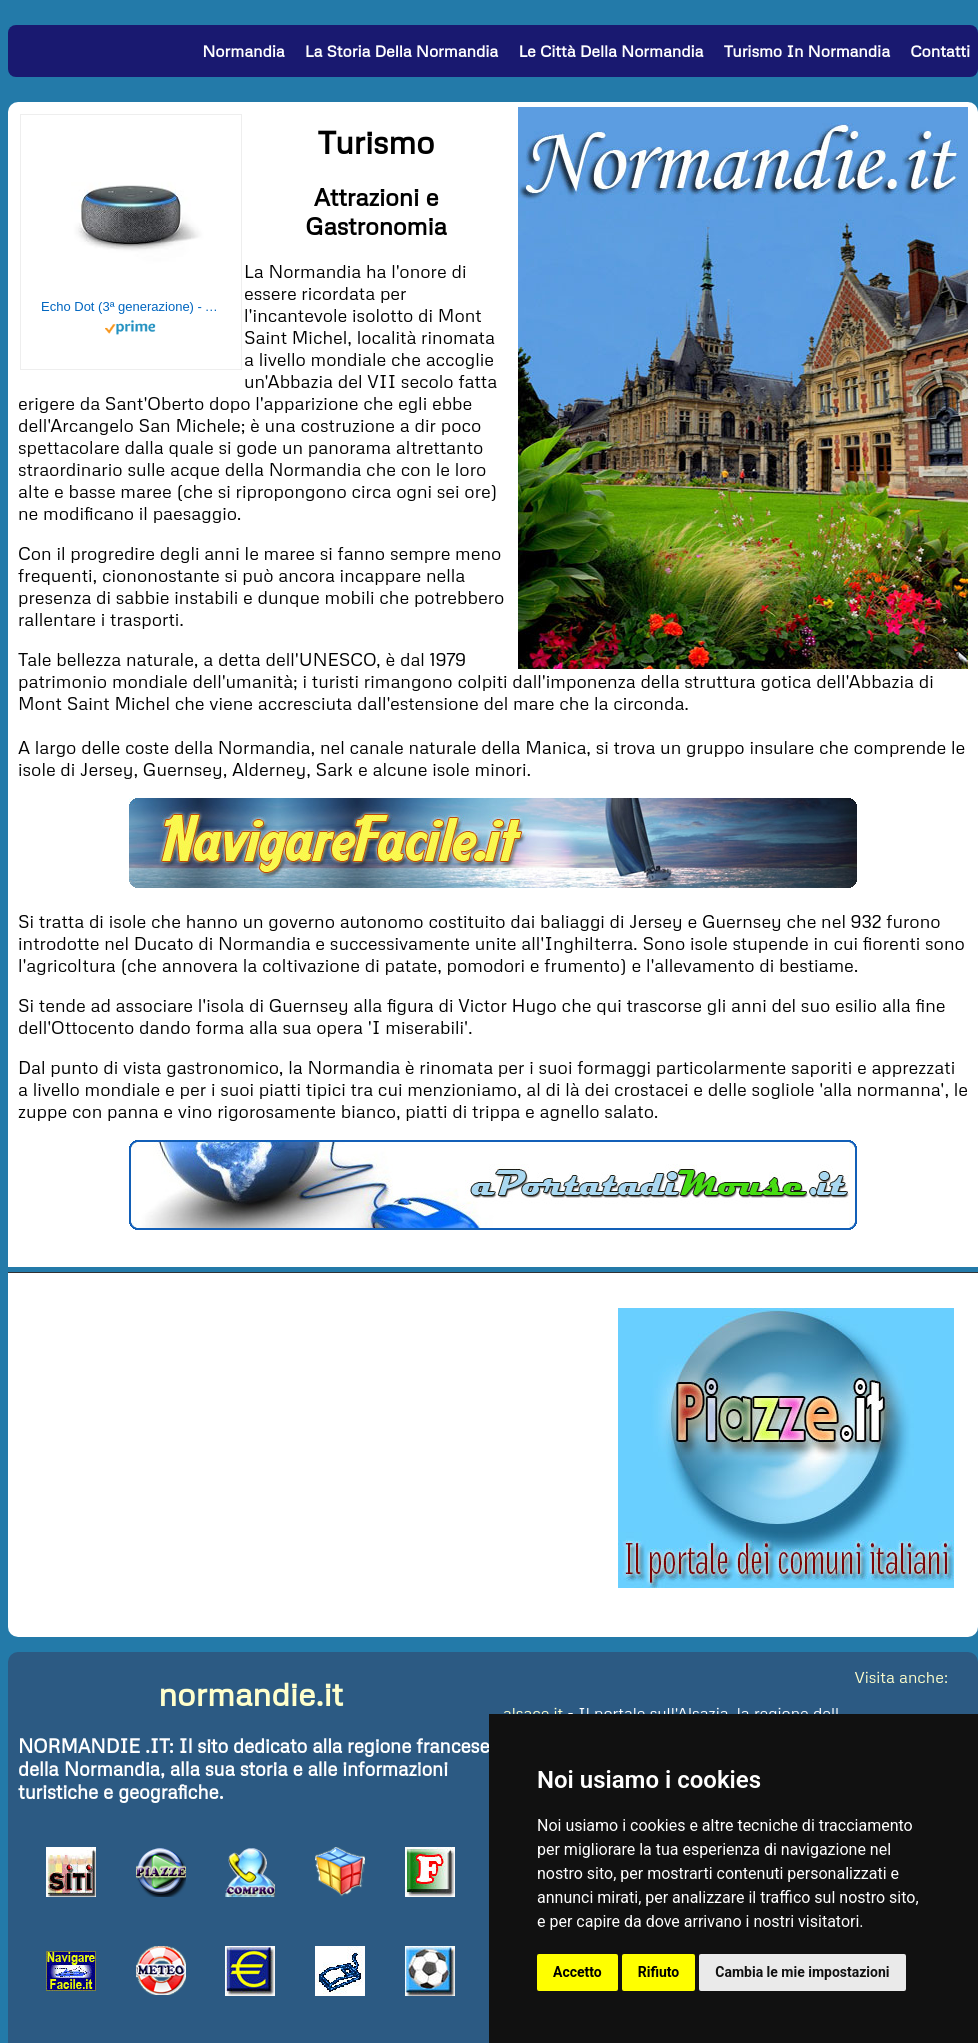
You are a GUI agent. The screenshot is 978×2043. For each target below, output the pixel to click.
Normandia (243, 51)
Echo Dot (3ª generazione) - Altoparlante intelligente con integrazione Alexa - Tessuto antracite (131, 306)
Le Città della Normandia (610, 51)
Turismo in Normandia (807, 51)
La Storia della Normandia (401, 51)
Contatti (940, 51)
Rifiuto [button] (659, 1972)
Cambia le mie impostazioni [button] (802, 1972)
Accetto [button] (577, 1972)
